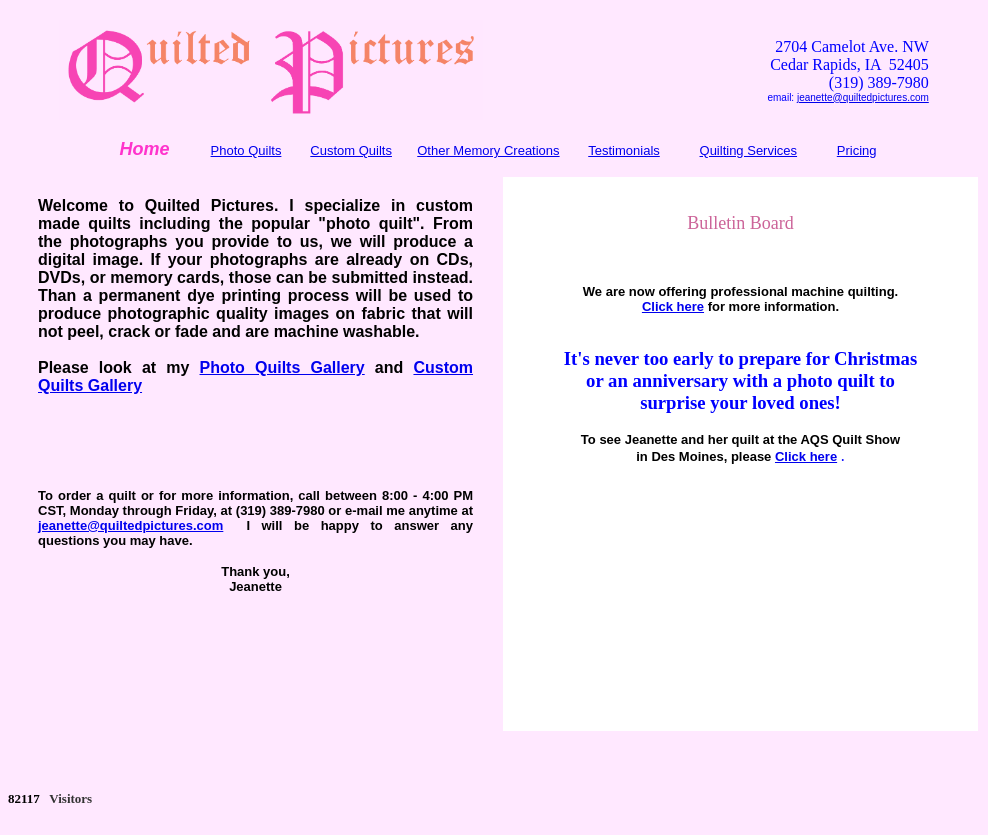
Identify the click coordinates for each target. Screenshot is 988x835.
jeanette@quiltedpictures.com (863, 97)
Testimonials (624, 150)
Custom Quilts (351, 150)
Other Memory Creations (488, 150)
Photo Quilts (246, 150)
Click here (673, 306)
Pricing (857, 150)
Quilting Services (749, 150)
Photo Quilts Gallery (282, 367)
